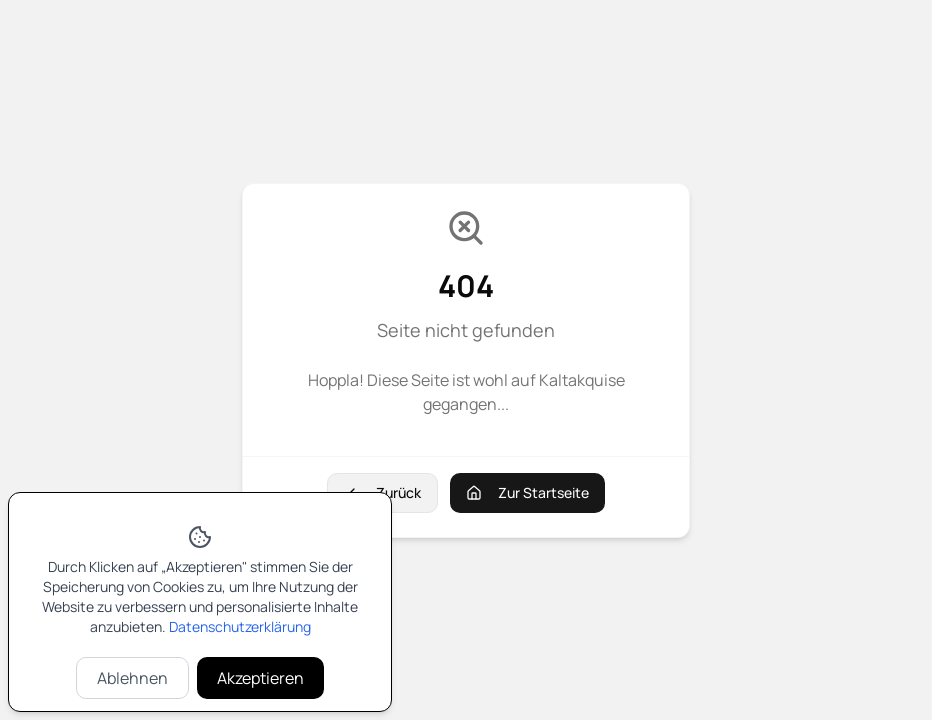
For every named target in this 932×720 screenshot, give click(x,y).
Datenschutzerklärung (240, 626)
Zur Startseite (527, 492)
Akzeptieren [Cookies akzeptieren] (260, 678)
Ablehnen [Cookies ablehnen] (132, 678)
